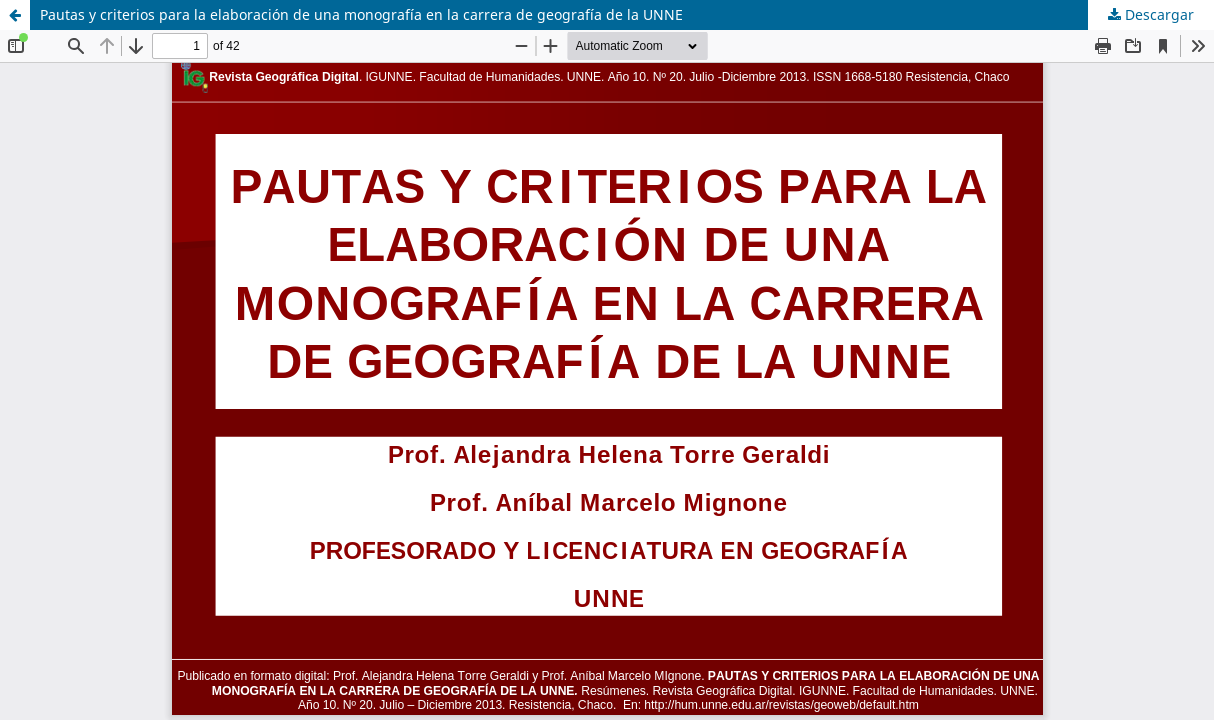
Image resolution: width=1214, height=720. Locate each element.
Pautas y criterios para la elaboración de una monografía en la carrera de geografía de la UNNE (361, 14)
